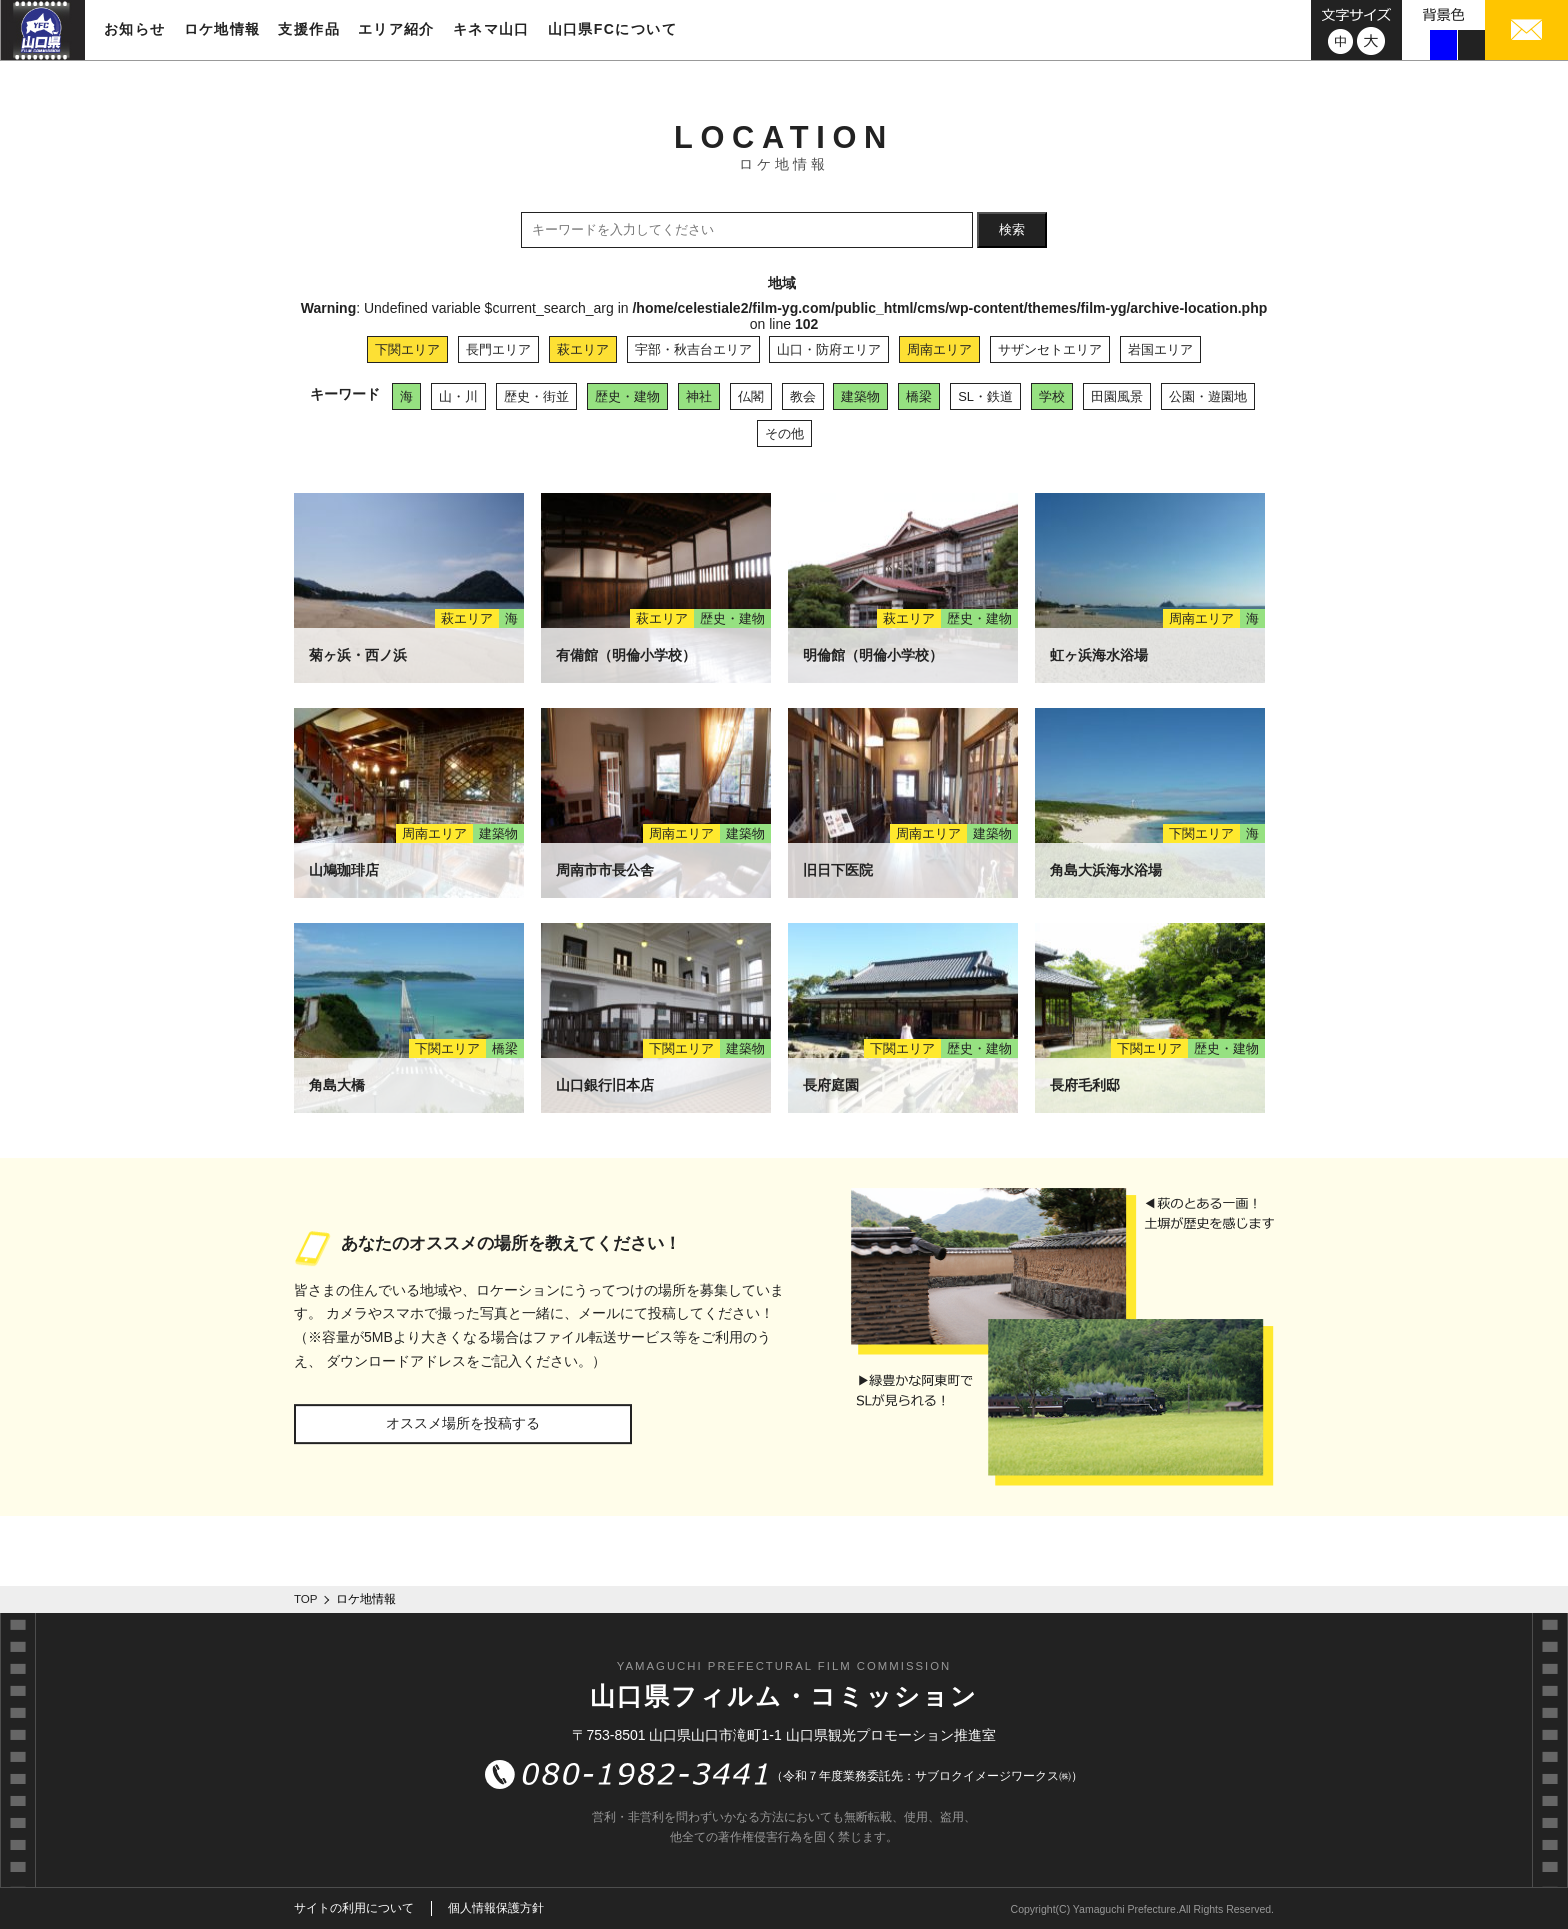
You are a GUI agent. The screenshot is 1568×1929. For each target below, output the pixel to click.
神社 (699, 396)
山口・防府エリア (829, 349)
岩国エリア (1160, 349)
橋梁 (919, 396)
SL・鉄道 (985, 396)
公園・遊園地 (1208, 396)
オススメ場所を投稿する (463, 1423)
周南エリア (939, 349)
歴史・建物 (627, 396)
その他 (784, 433)
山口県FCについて (612, 29)
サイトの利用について (354, 1908)
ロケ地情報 (222, 29)
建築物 (860, 396)
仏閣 (751, 396)
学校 (1052, 396)
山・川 (458, 396)
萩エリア (583, 349)
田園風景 (1117, 396)
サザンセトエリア (1050, 349)
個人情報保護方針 (496, 1908)
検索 (1012, 229)
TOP (306, 1599)
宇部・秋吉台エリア (693, 349)
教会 (803, 396)
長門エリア (498, 349)
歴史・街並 (536, 396)
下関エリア (407, 349)
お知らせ (135, 29)
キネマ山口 (491, 29)
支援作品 (309, 29)
